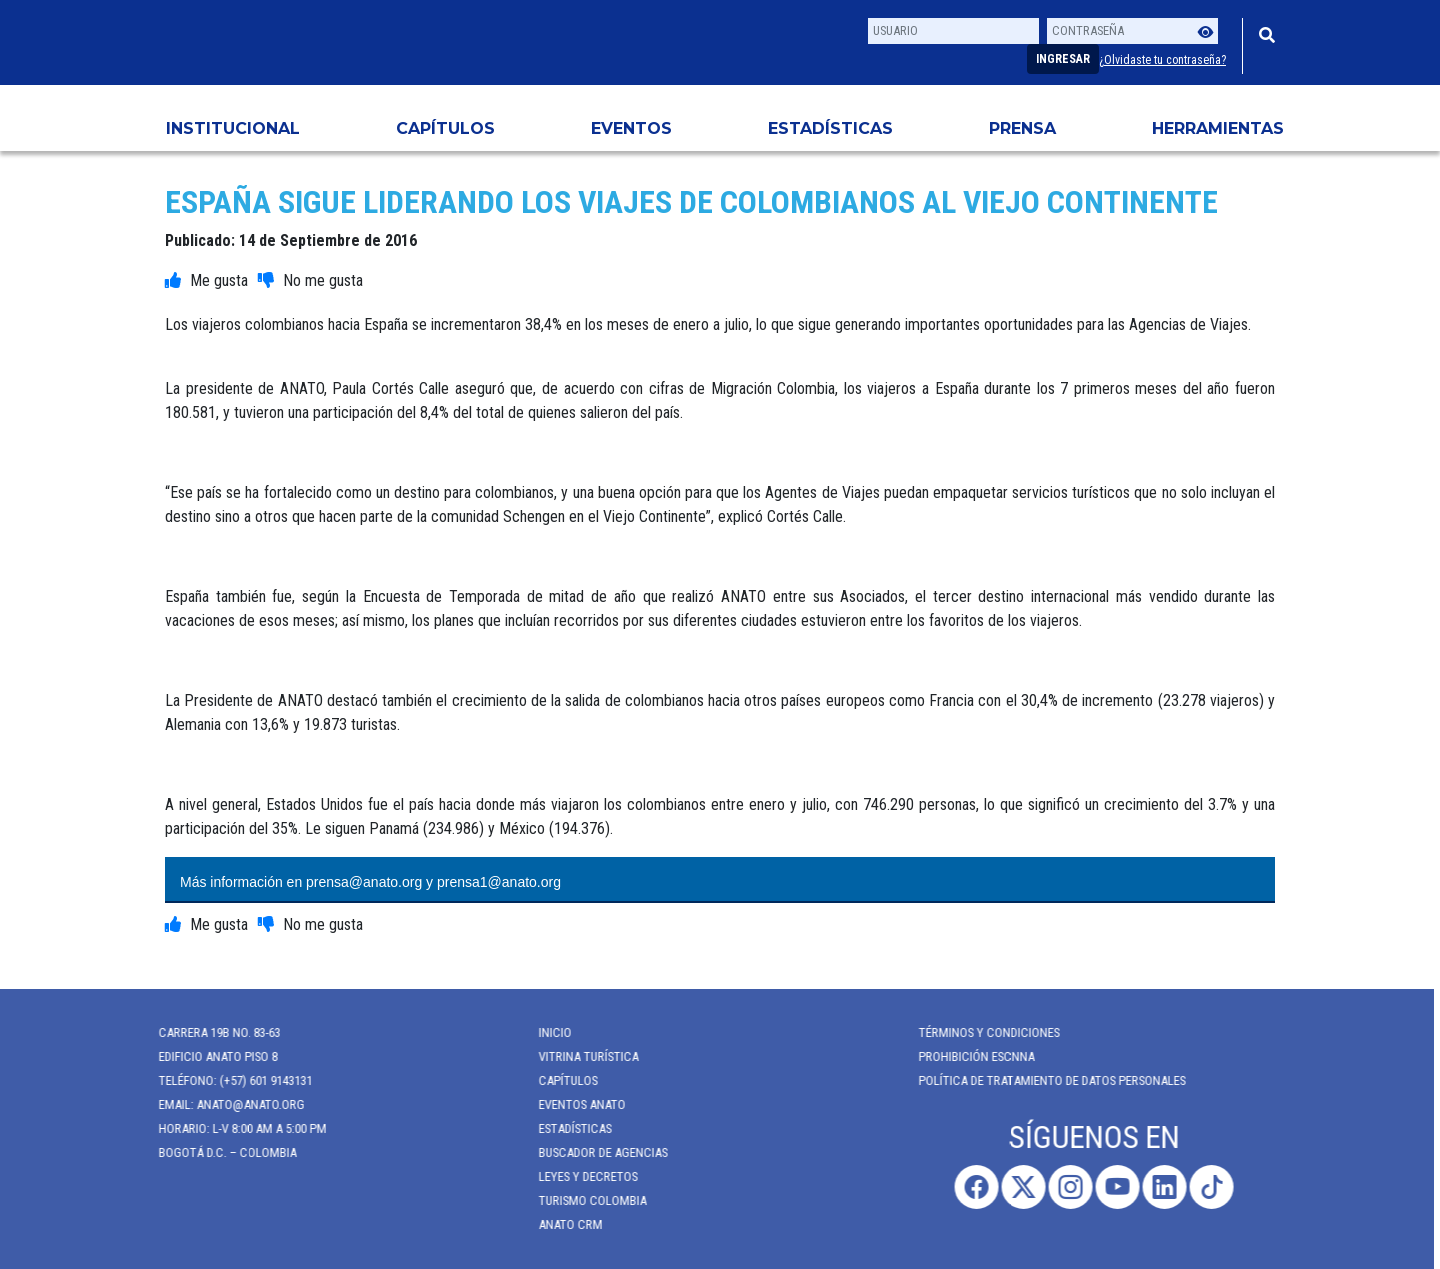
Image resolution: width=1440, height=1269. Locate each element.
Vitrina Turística (580, 1056)
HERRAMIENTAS (1218, 128)
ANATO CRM (562, 1224)
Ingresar (1063, 59)
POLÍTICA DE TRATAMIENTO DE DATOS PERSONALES (1043, 1080)
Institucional (233, 128)
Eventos (631, 128)
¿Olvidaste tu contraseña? (1162, 60)
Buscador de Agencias (594, 1152)
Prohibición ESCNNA (968, 1056)
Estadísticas (830, 128)
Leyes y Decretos (579, 1176)
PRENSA (1022, 128)
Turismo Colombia (584, 1200)
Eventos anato (573, 1104)
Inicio (546, 1032)
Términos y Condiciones (980, 1032)
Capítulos (445, 128)
